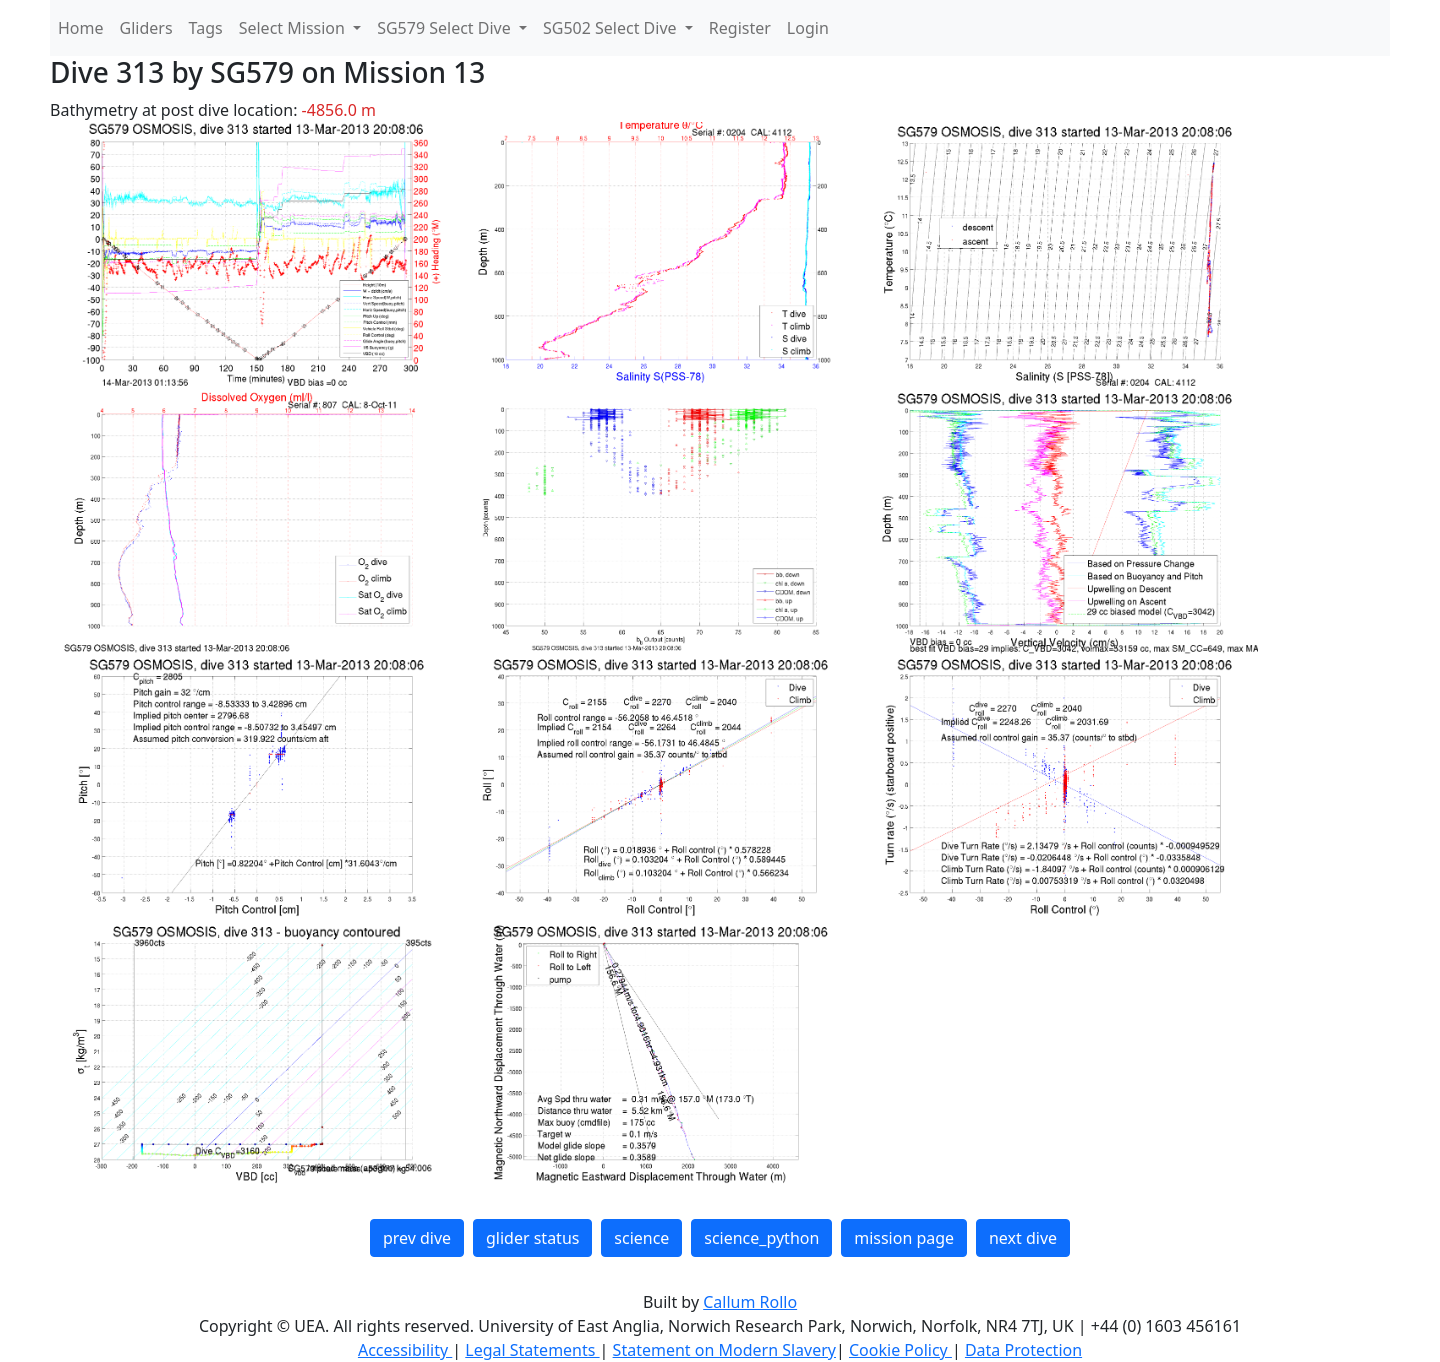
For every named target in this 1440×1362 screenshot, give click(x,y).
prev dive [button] (417, 1238)
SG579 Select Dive (446, 28)
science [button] (641, 1238)
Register (740, 28)
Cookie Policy (900, 1350)
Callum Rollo (750, 1302)
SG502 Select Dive (612, 28)
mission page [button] (904, 1238)
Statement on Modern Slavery (724, 1350)
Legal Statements (532, 1350)
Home (81, 28)
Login (808, 28)
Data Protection (1023, 1350)
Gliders (146, 28)
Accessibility (405, 1350)
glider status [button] (532, 1238)
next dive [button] (1023, 1238)
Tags (206, 28)
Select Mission (294, 28)
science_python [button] (761, 1238)
